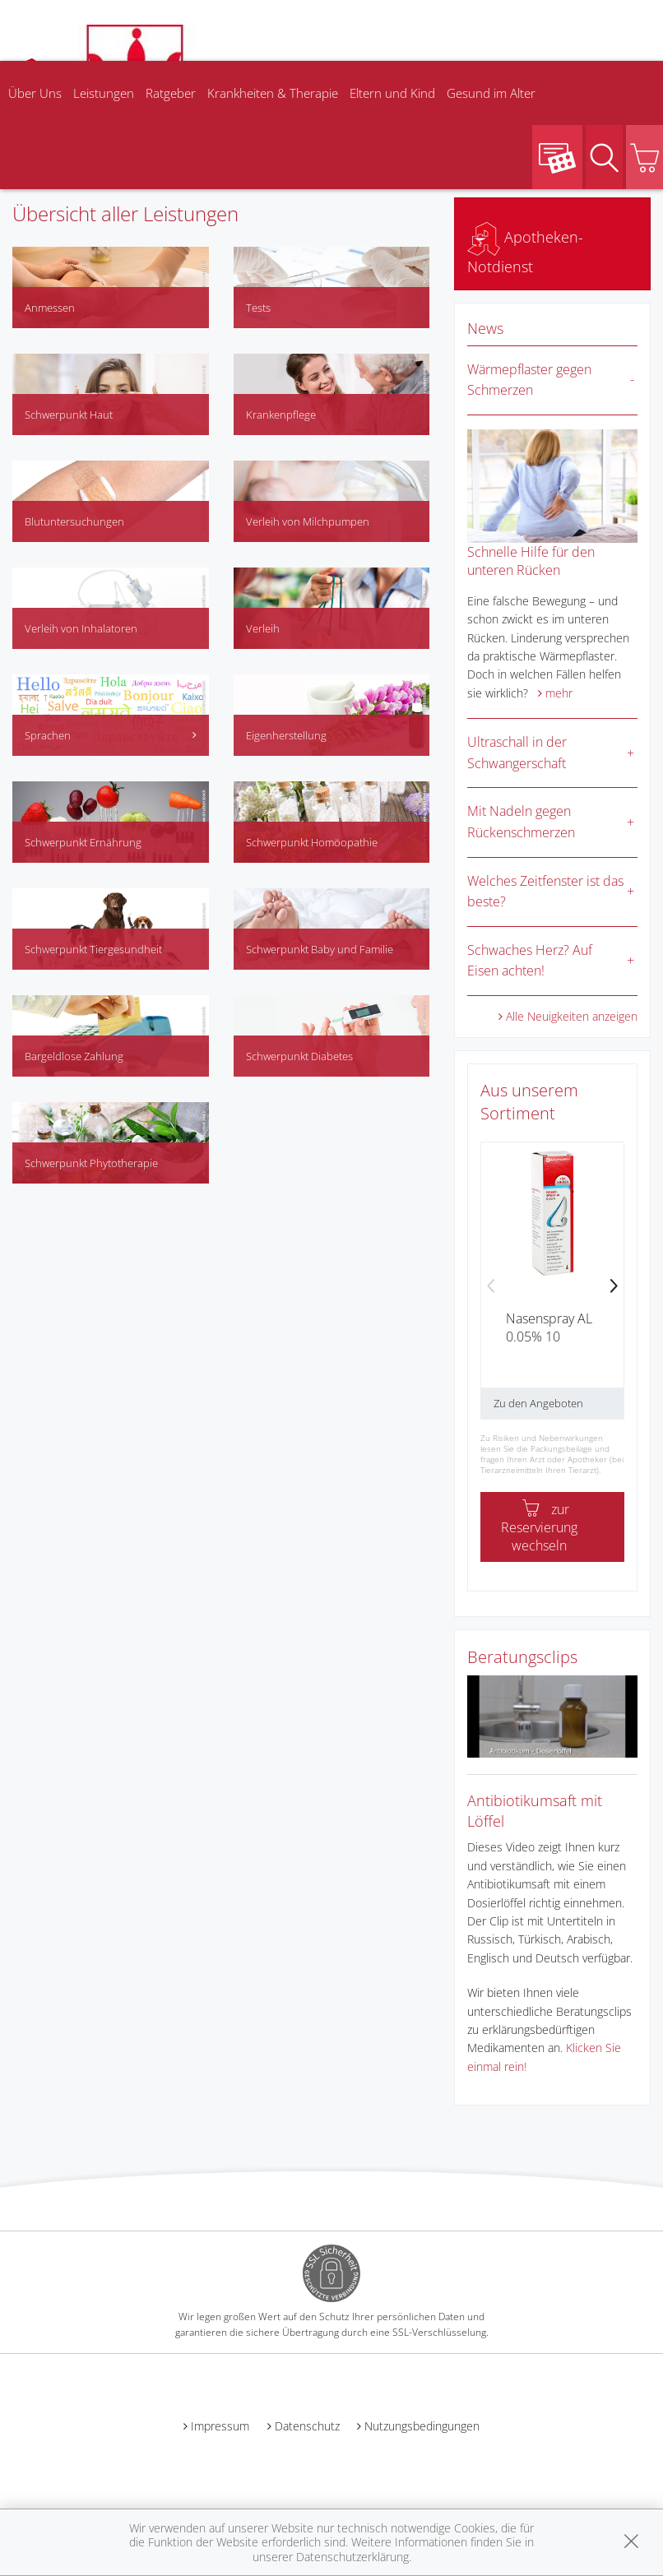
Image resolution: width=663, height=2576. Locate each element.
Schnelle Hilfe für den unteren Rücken (531, 561)
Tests (258, 307)
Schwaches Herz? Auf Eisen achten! (529, 960)
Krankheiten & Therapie (272, 93)
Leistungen (103, 93)
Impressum (220, 2426)
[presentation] (491, 1287)
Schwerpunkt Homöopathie (312, 842)
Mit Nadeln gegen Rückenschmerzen (521, 821)
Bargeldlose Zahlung (74, 1056)
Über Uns (35, 93)
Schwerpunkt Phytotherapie (91, 1163)
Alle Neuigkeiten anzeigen (572, 1016)
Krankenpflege (281, 414)
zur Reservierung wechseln (539, 1527)
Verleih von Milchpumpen (307, 521)
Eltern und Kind (392, 93)
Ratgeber (171, 93)
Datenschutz (307, 2426)
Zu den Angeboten (538, 1403)
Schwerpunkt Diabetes (299, 1056)
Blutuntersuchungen (74, 521)
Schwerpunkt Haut (69, 414)
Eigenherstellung (286, 735)
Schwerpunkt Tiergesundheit (93, 949)
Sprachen (111, 735)
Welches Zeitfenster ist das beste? (545, 891)
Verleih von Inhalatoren (81, 628)
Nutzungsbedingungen (422, 2426)
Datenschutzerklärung (352, 2556)
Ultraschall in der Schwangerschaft (517, 752)
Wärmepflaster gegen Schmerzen (529, 380)
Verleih (263, 628)
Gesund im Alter (491, 93)
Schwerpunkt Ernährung (83, 842)
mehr (559, 693)
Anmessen (50, 307)
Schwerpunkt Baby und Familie (319, 949)
